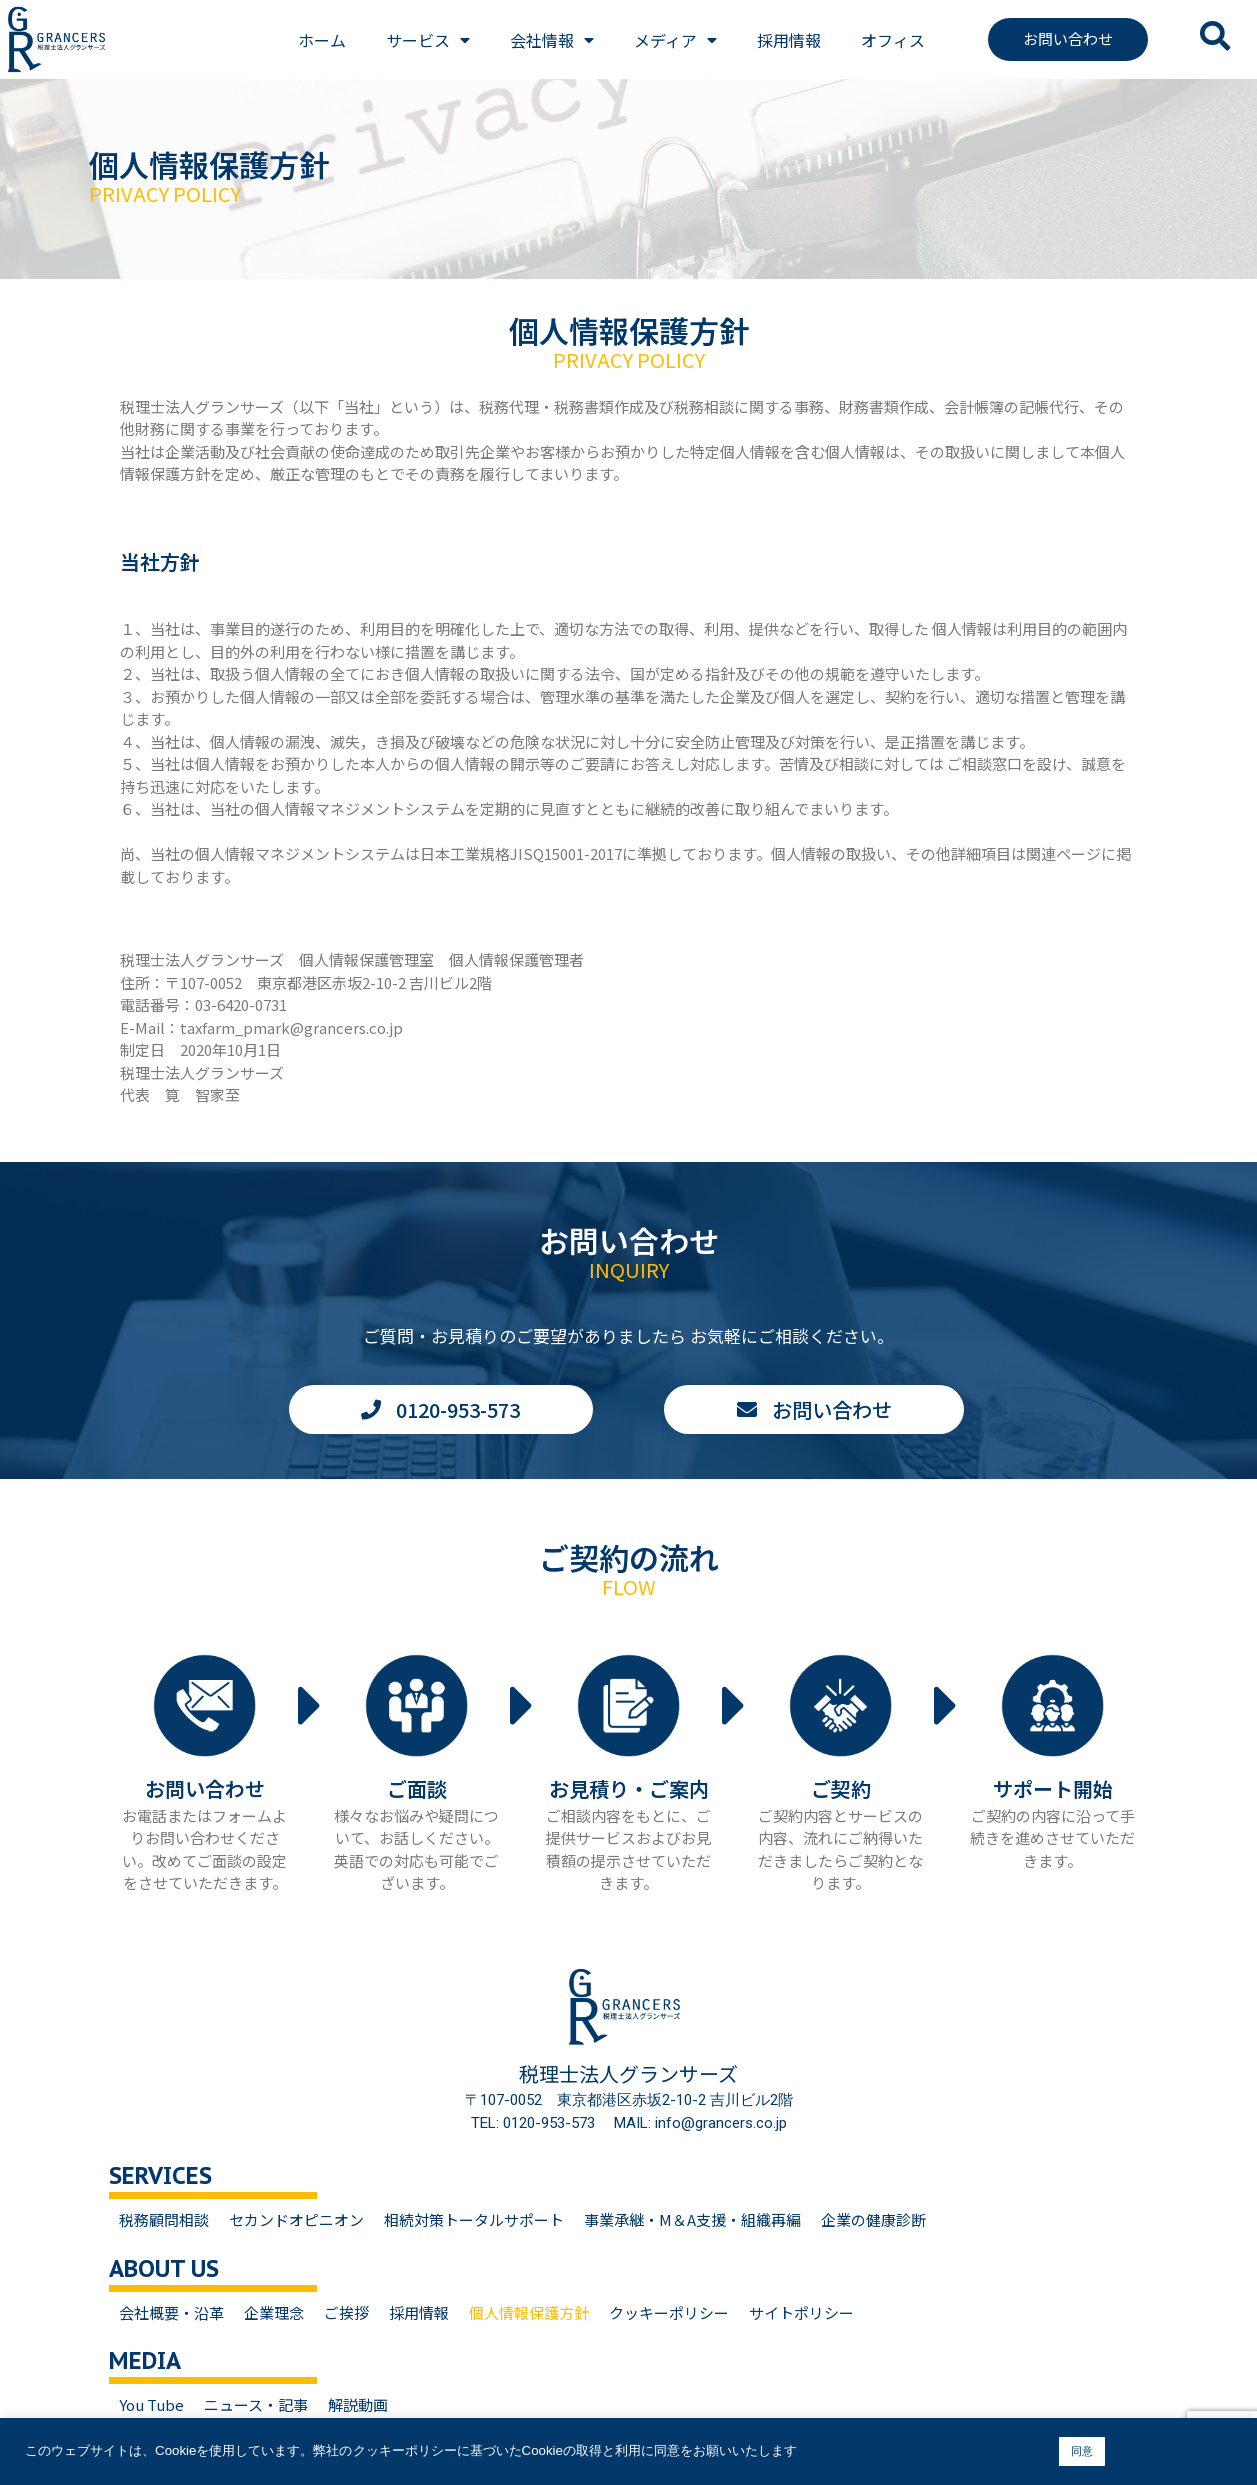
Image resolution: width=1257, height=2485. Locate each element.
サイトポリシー (801, 2312)
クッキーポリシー (669, 2312)
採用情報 (789, 40)
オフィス (893, 40)
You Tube (151, 2404)
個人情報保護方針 (529, 2312)
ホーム (322, 40)
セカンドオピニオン (296, 2219)
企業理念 (274, 2312)
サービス (428, 40)
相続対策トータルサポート (474, 2219)
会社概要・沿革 (171, 2312)
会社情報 (552, 40)
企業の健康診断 (873, 2219)
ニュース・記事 (256, 2404)
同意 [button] (1082, 2451)
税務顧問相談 (164, 2219)
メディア (675, 40)
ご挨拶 (346, 2312)
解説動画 (358, 2404)
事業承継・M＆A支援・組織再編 (692, 2219)
